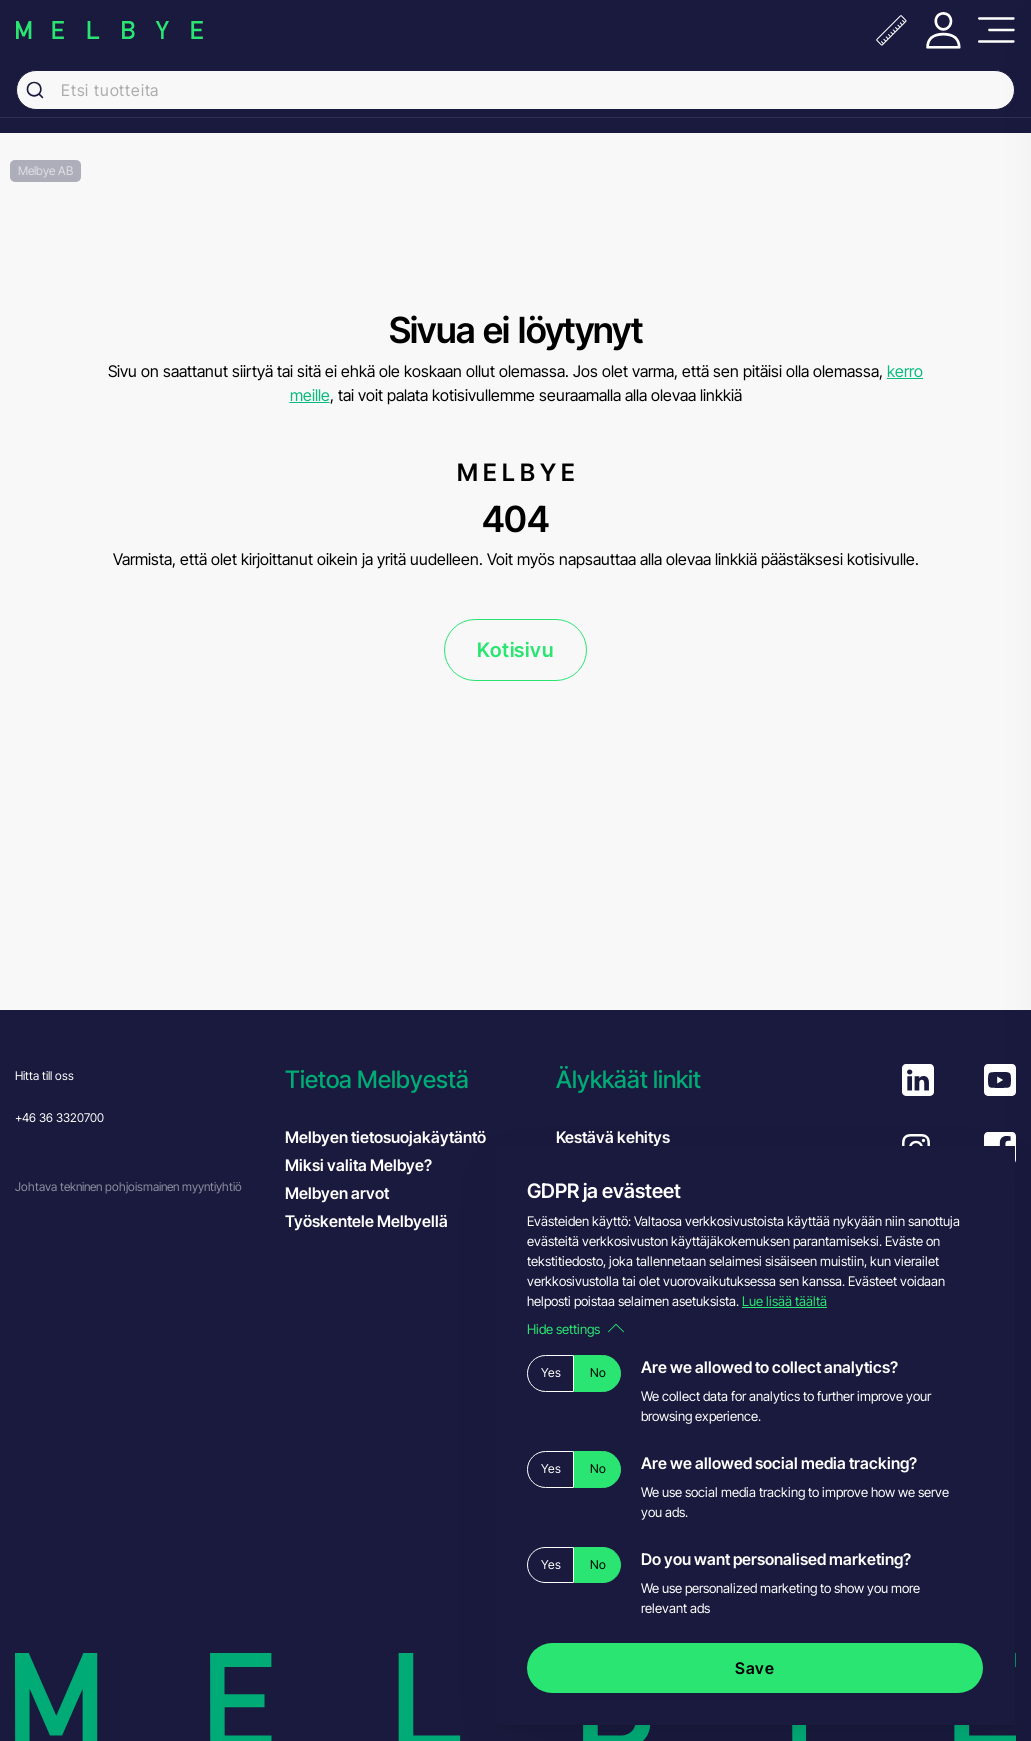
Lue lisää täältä (784, 1301)
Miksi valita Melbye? (358, 1165)
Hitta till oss (44, 1075)
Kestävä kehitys (613, 1137)
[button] (410, 1079)
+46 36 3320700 (59, 1117)
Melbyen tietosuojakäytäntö (385, 1137)
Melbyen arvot (337, 1193)
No (598, 1372)
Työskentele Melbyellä (366, 1221)
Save (755, 1668)
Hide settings (575, 1329)
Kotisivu (515, 650)
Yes (551, 1372)
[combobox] (515, 90)
